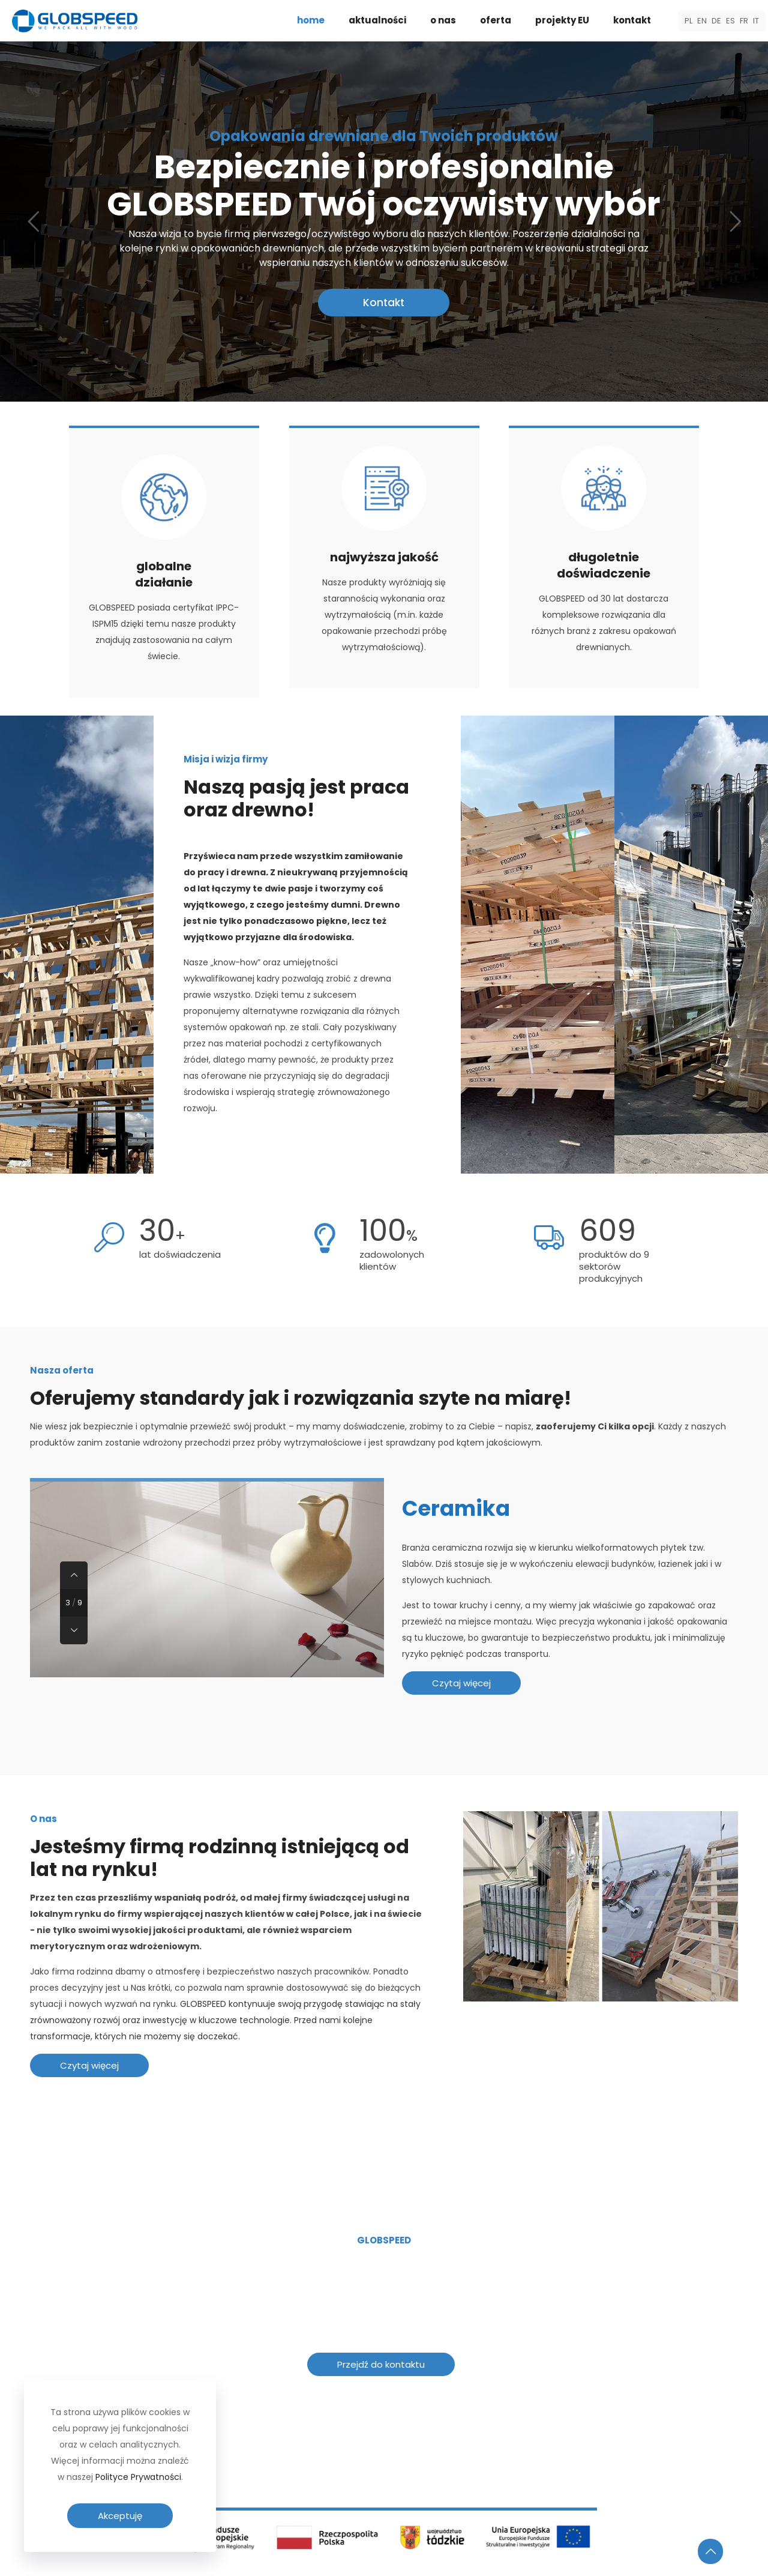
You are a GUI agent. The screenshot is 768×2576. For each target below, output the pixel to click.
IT (756, 20)
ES (730, 20)
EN (702, 20)
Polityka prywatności (634, 2557)
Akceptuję (120, 2515)
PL (688, 20)
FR (744, 20)
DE (716, 20)
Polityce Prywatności (138, 2477)
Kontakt (383, 316)
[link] (383, 2485)
